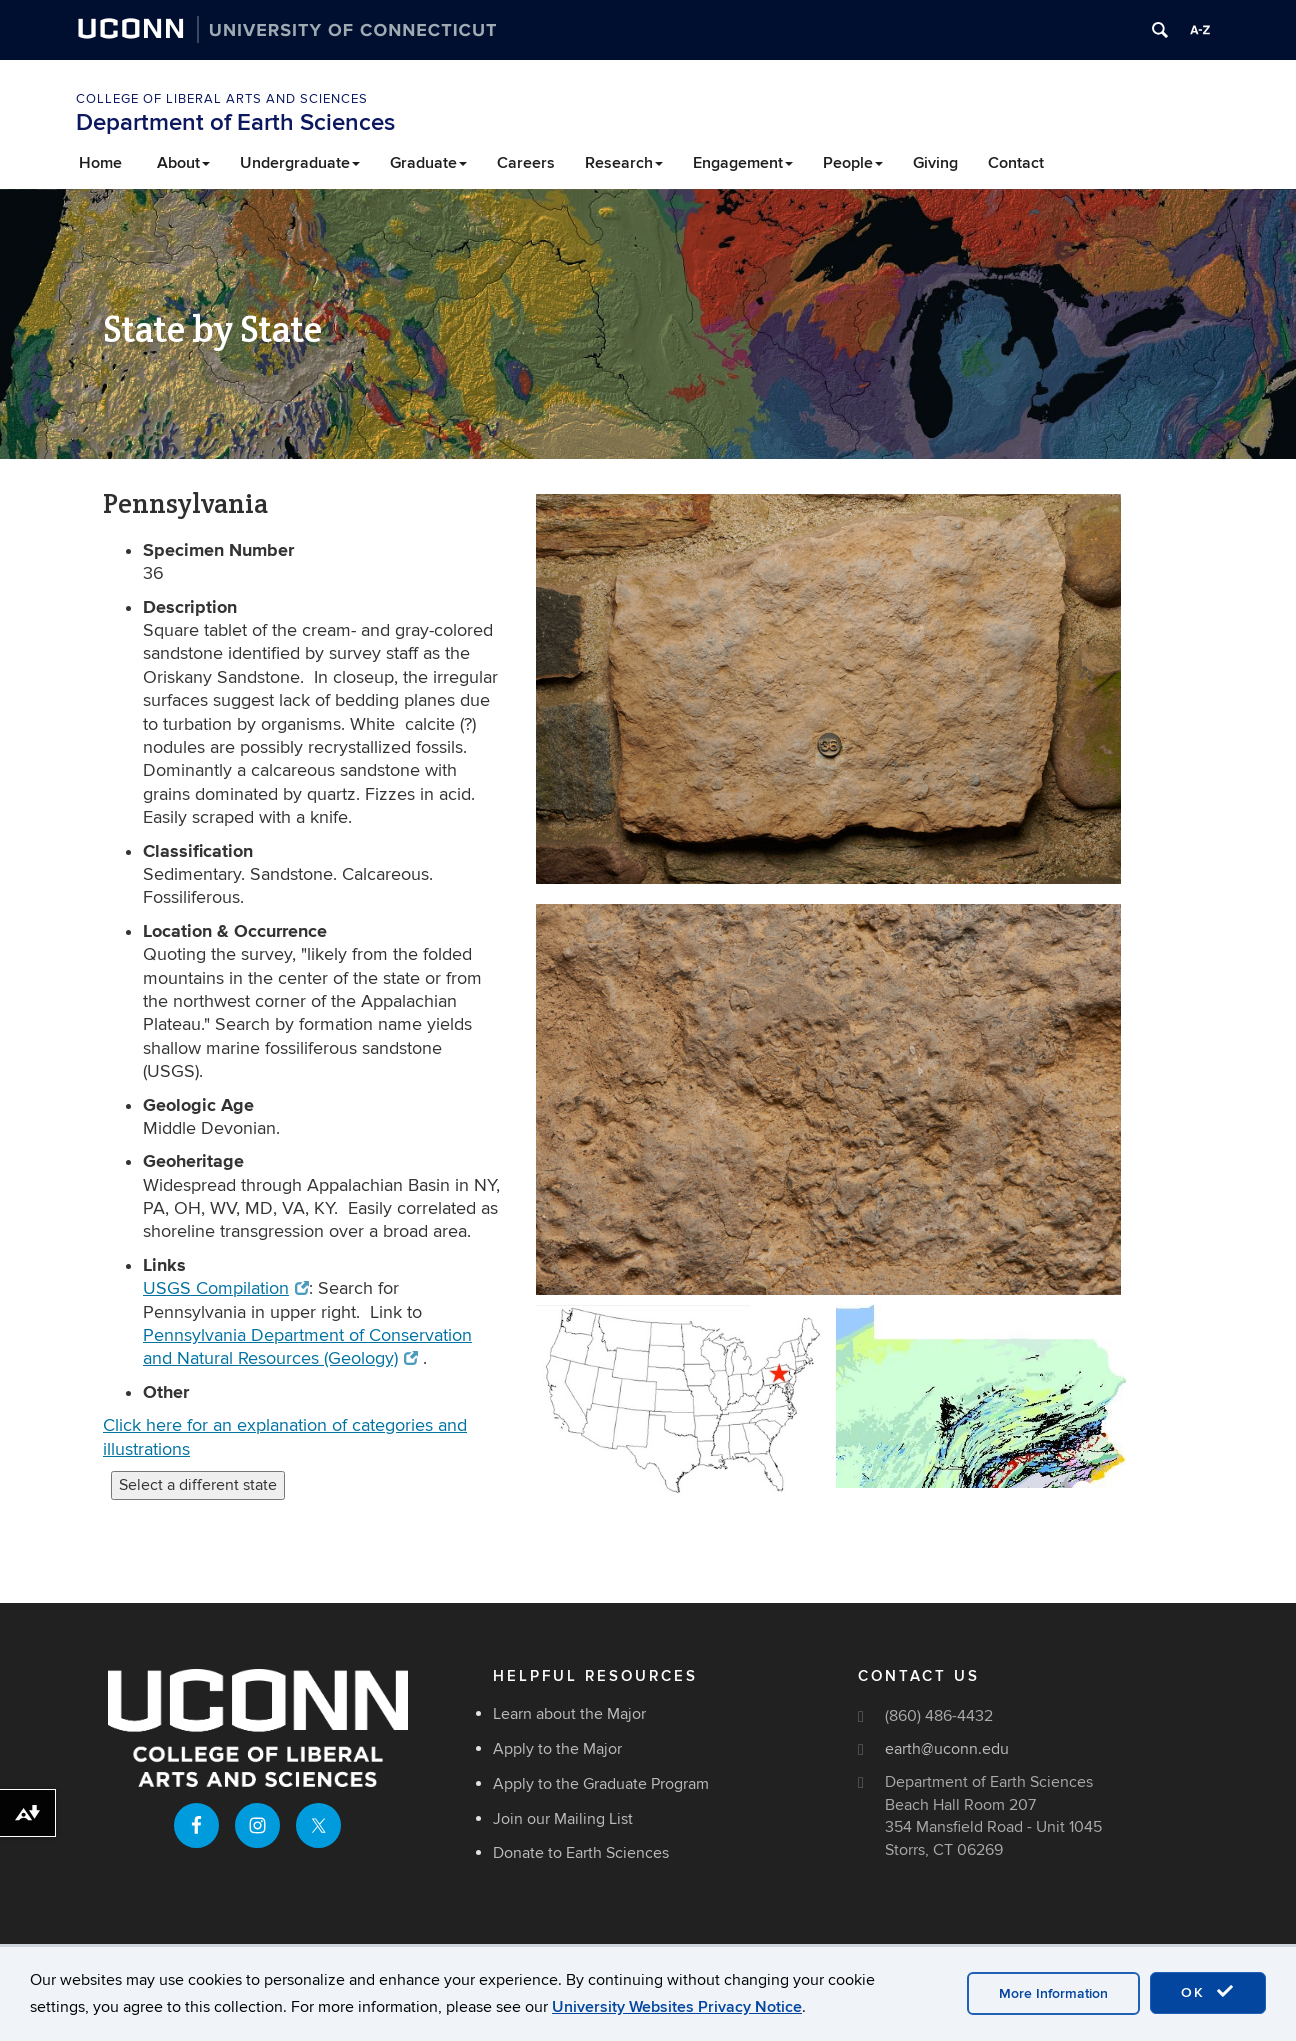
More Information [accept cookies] (1053, 1993)
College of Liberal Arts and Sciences (222, 99)
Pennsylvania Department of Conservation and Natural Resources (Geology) (307, 1347)
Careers (526, 163)
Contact (1016, 163)
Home (100, 163)
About (183, 163)
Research (624, 163)
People (853, 163)
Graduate (428, 163)
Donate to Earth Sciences (581, 1853)
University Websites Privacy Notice (677, 2007)
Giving (935, 163)
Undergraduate (300, 163)
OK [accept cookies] (1208, 1992)
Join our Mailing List (563, 1819)
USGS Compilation (226, 1288)
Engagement (743, 163)
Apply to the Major (557, 1749)
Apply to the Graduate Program (601, 1784)
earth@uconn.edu (947, 1749)
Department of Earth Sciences (235, 122)
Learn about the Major (569, 1714)
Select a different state (198, 1485)
